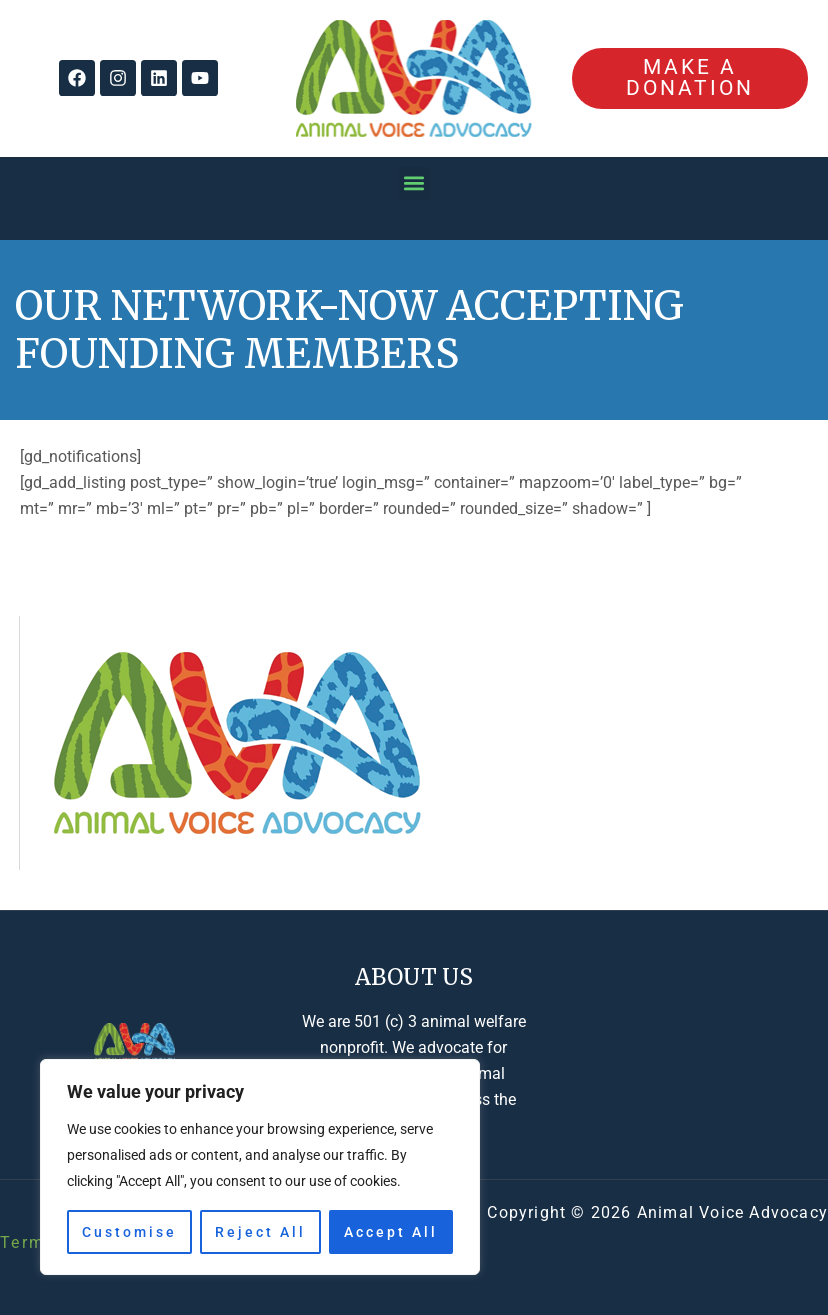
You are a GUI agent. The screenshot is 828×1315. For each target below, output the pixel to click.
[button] (414, 183)
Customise (129, 1232)
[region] (260, 1167)
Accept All (391, 1232)
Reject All (260, 1232)
